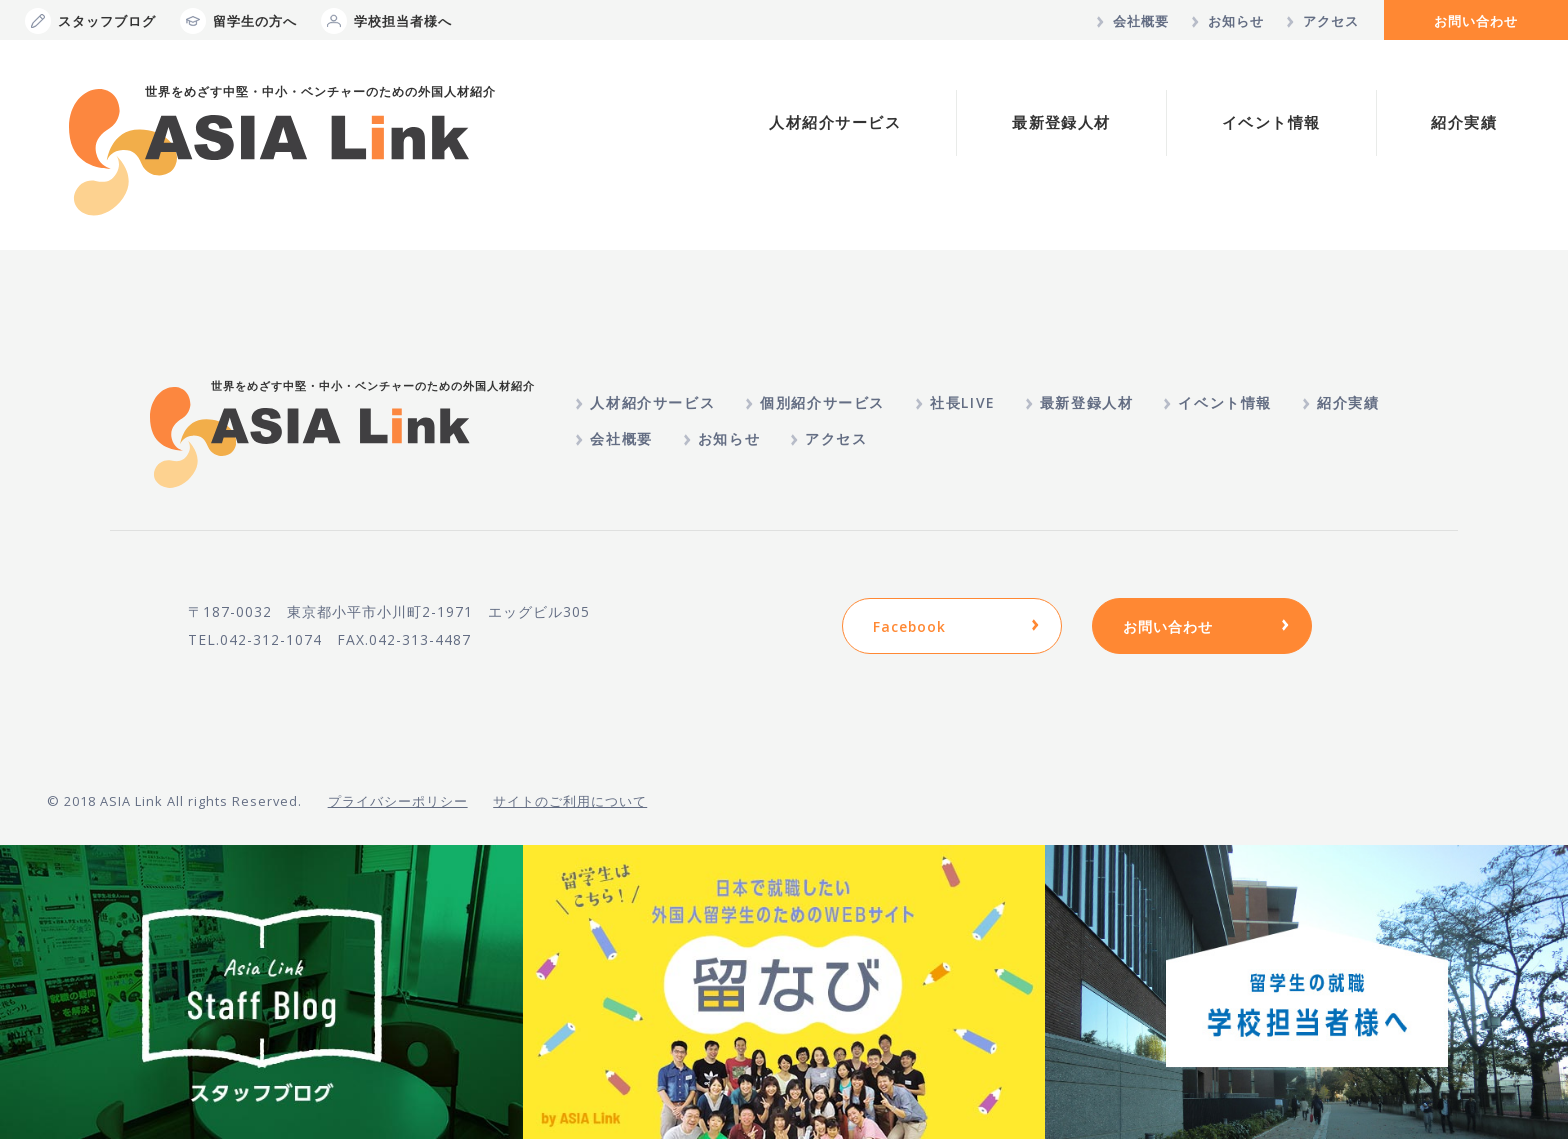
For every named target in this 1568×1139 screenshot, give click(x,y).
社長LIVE (962, 402)
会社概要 (1141, 21)
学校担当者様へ (386, 21)
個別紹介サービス (822, 402)
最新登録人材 (1061, 122)
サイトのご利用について (570, 801)
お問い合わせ (1476, 21)
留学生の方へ (238, 21)
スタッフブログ (90, 21)
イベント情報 (1271, 122)
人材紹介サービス (835, 122)
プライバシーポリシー (398, 801)
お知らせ (1236, 21)
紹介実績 (1464, 122)
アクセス (1331, 21)
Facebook (909, 626)
